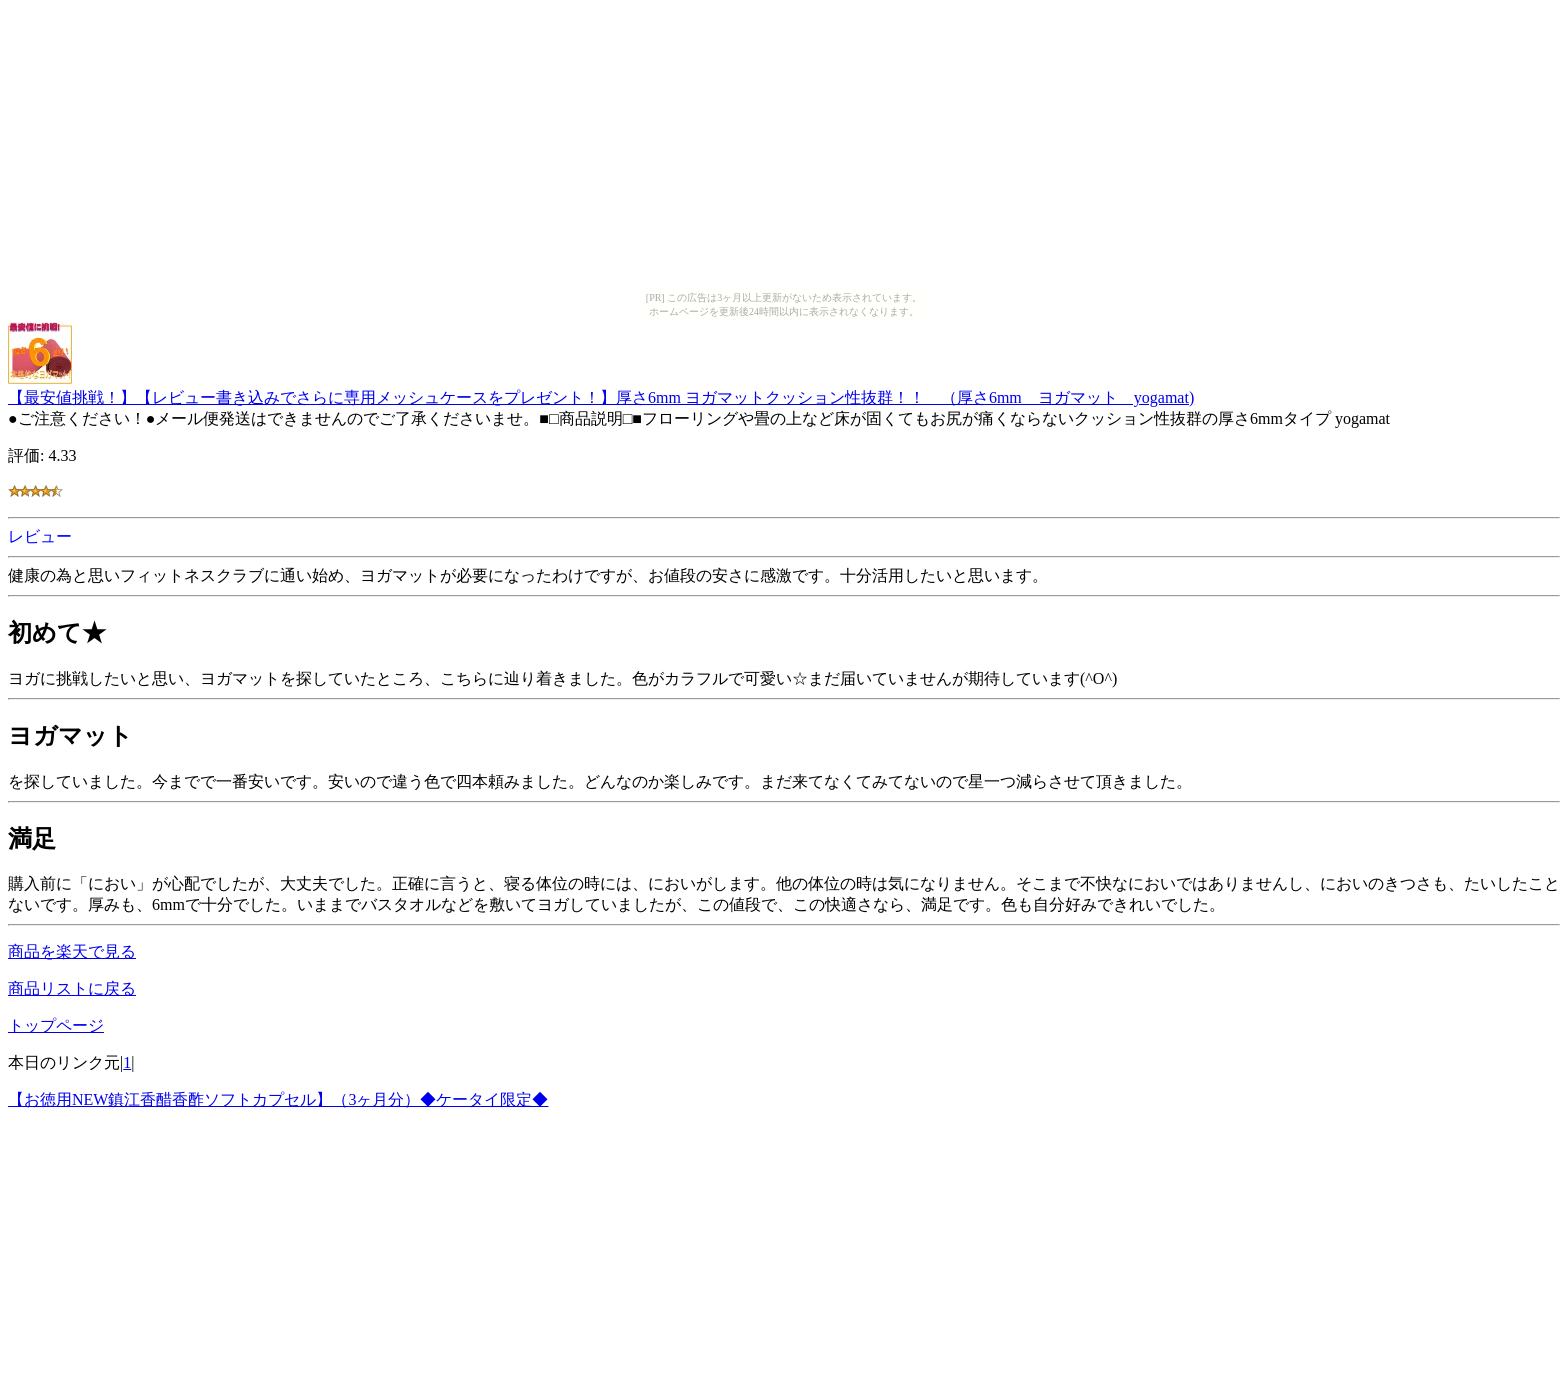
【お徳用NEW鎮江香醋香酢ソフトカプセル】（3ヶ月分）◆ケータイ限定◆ (278, 1099)
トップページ (56, 1025)
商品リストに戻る (72, 988)
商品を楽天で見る (72, 951)
